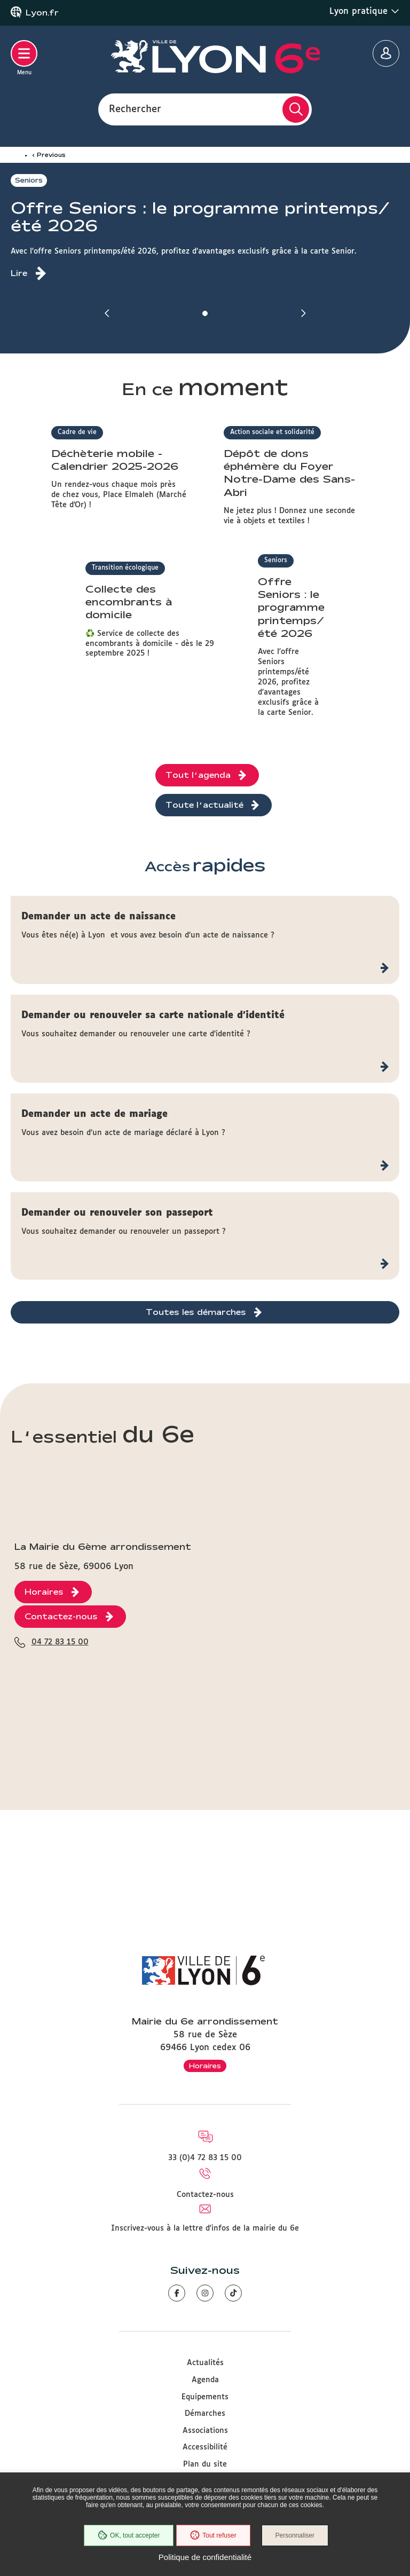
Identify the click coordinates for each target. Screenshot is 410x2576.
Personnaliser (296, 2536)
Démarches (205, 2413)
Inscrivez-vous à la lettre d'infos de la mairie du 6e (205, 2228)
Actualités (205, 2363)
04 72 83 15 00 (60, 1855)
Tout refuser (212, 2536)
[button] (107, 313)
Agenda (205, 2380)
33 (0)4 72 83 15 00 (205, 2158)
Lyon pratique (364, 11)
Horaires (205, 2065)
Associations (205, 2431)
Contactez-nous (205, 2195)
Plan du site (205, 2464)
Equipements (205, 2397)
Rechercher (135, 109)
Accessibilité (205, 2447)
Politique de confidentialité (205, 2557)
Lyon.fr (42, 13)
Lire (19, 273)
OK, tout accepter (128, 2536)
